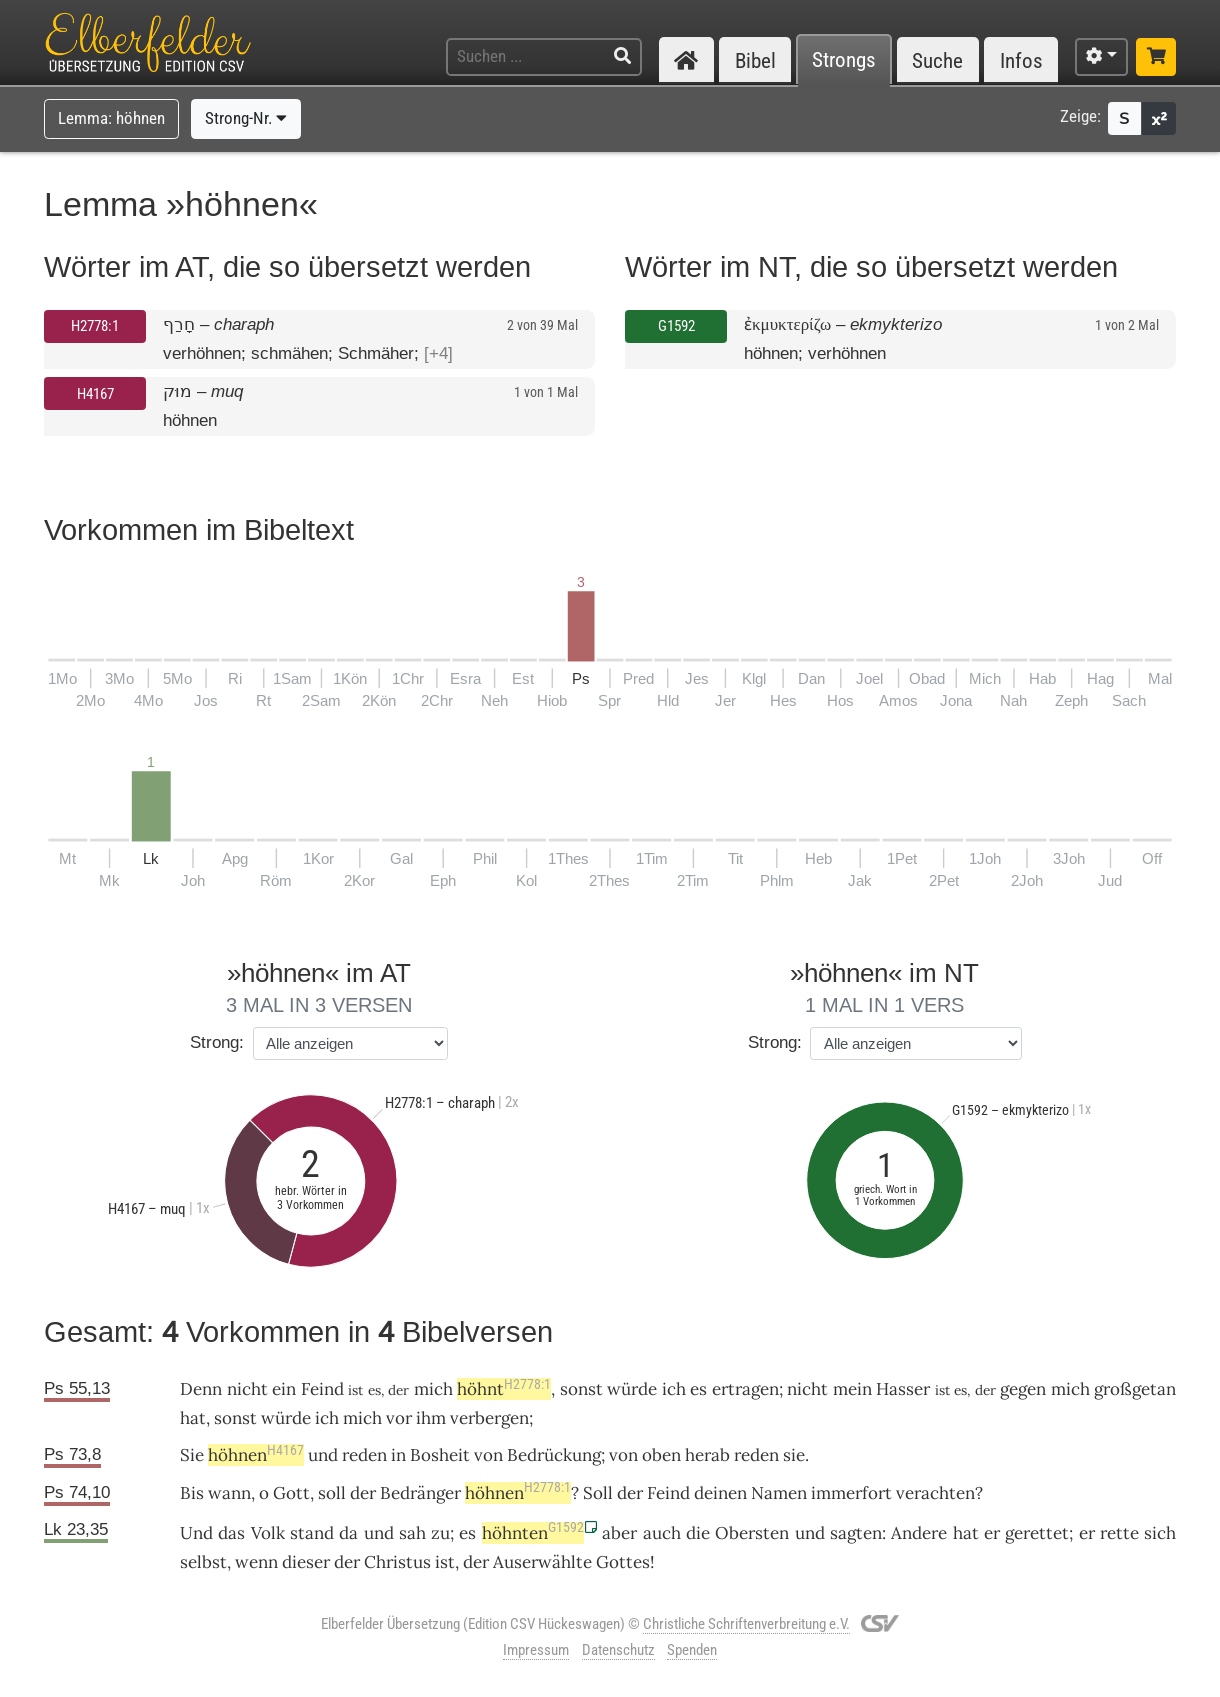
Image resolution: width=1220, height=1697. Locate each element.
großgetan (1135, 1389)
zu (440, 1533)
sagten (856, 1533)
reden (364, 1455)
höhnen (256, 1455)
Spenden (692, 1650)
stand (312, 1533)
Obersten (752, 1533)
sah (412, 1533)
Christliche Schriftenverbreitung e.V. (746, 1624)
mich (1070, 1389)
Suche (937, 60)
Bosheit (440, 1455)
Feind (322, 1389)
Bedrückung (554, 1455)
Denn (201, 1389)
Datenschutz (618, 1650)
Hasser (903, 1389)
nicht (247, 1389)
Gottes (623, 1562)
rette (1119, 1533)
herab (707, 1455)
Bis (192, 1493)
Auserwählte (542, 1562)
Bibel (755, 60)
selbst (203, 1562)
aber (619, 1533)
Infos (1021, 60)
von (623, 1455)
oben (661, 1455)
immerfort (851, 1493)
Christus (397, 1562)
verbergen (489, 1418)
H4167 (95, 394)
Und (196, 1533)
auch (662, 1533)
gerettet (1037, 1533)
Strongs (844, 60)
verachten (935, 1493)
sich (1160, 1533)
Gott (291, 1493)
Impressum (536, 1650)
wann (229, 1493)
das (231, 1533)
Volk (268, 1533)
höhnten (533, 1533)
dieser (306, 1562)
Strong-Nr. (246, 118)
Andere (919, 1533)
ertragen (745, 1389)
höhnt (504, 1389)
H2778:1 (95, 326)
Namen (779, 1493)
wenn (256, 1562)
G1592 (676, 326)
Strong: (217, 1042)
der (347, 1562)
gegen (1023, 1389)
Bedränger (420, 1493)
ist (445, 1562)
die (698, 1533)
